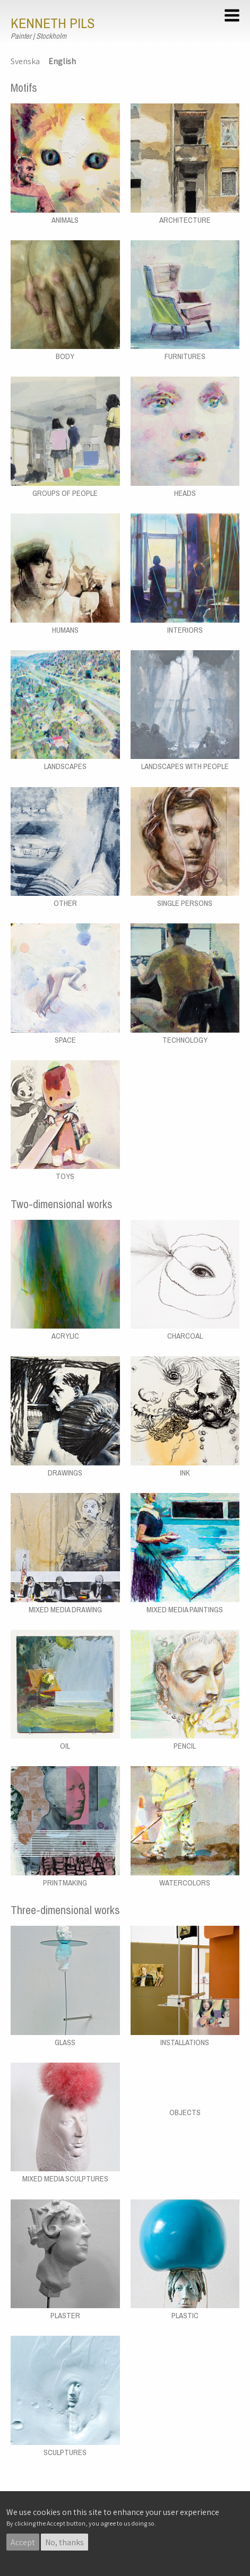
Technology (185, 1040)
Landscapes (65, 766)
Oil (65, 1746)
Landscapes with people (185, 766)
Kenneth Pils (52, 23)
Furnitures (185, 356)
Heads (185, 493)
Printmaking (65, 1882)
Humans (65, 630)
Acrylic (65, 1336)
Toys (65, 1176)
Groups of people (65, 493)
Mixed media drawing (65, 1609)
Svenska (25, 61)
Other (65, 903)
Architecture (185, 220)
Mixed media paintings (184, 1609)
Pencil (185, 1746)
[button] (233, 17)
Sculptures (65, 2452)
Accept (23, 2542)
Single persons (184, 903)
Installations (184, 2042)
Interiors (185, 630)
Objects (185, 2112)
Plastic (185, 2315)
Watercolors (184, 1882)
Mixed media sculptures (65, 2178)
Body (65, 356)
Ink (185, 1472)
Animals (65, 220)
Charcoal (185, 1336)
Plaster (65, 2315)
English (62, 61)
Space (65, 1040)
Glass (65, 2042)
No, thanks (64, 2542)
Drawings (65, 1472)
